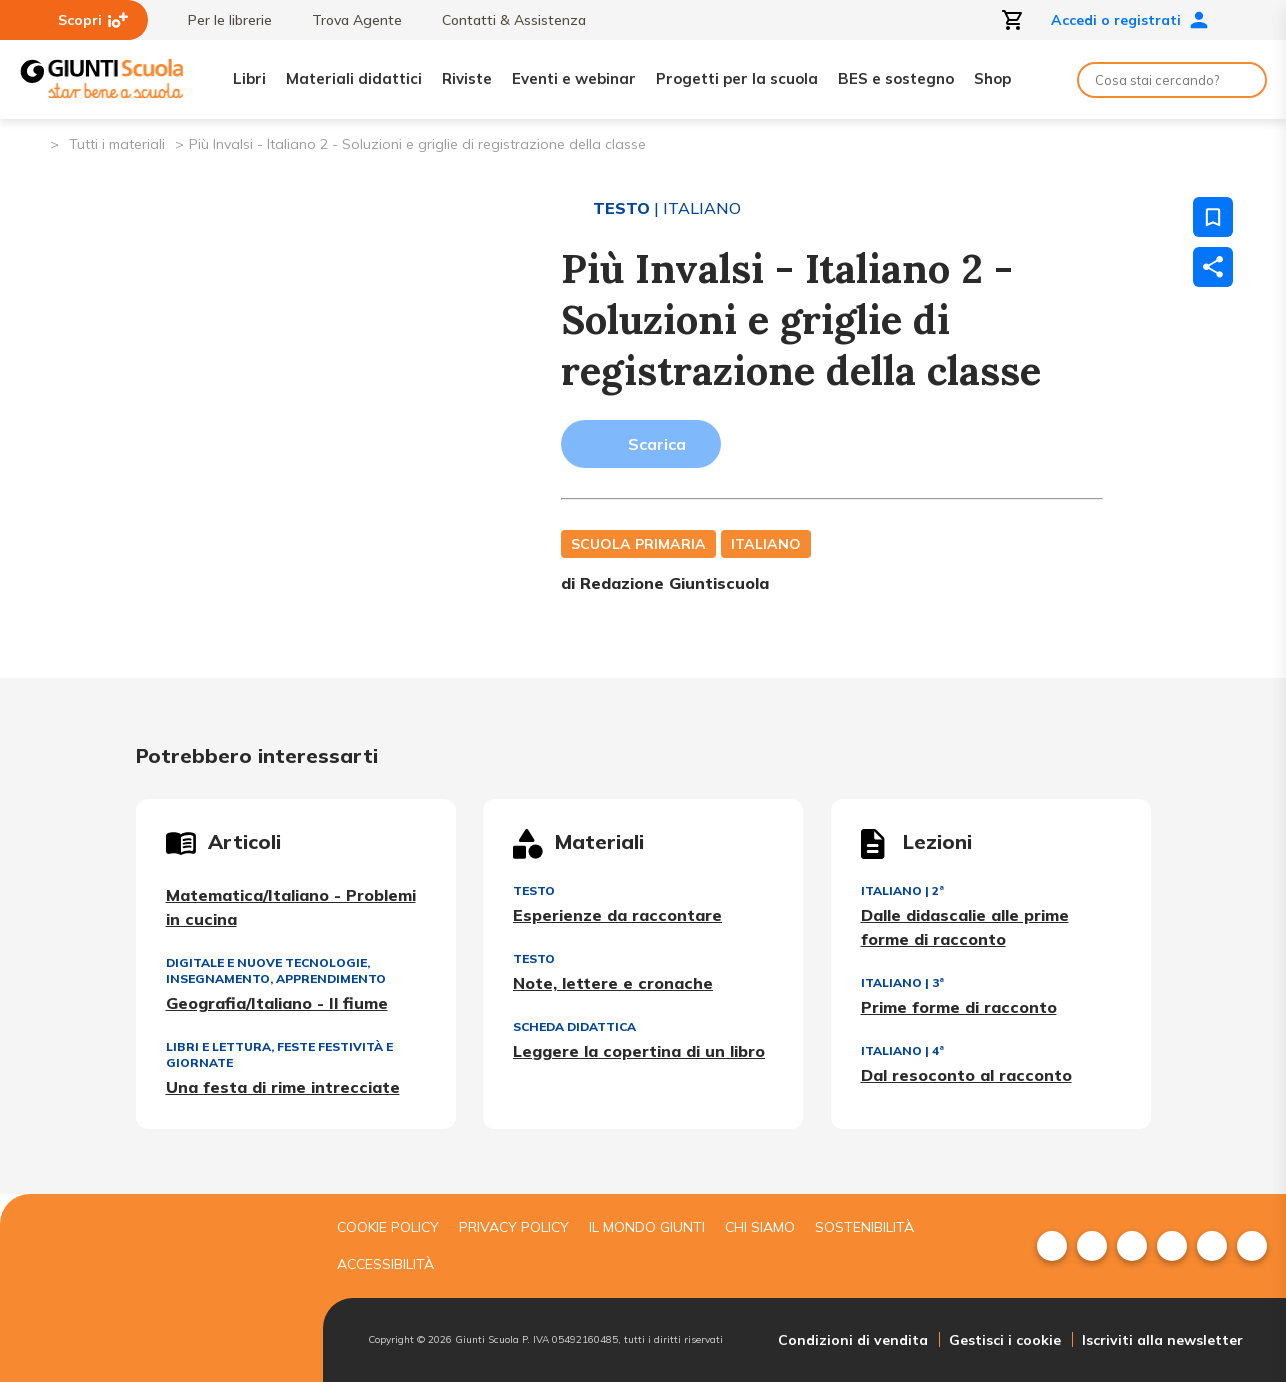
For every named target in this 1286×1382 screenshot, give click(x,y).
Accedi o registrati (1130, 20)
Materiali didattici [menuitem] (354, 78)
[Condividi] (1213, 267)
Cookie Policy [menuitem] (388, 1227)
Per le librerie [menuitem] (220, 20)
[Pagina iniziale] (33, 142)
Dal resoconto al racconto (966, 1075)
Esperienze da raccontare (617, 915)
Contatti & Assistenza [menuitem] (504, 20)
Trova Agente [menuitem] (347, 20)
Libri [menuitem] (249, 78)
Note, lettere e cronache (613, 983)
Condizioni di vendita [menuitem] (853, 1340)
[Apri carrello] (1013, 20)
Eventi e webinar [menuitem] (574, 78)
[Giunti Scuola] (102, 79)
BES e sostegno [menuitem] (896, 78)
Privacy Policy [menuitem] (514, 1227)
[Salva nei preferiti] (1213, 217)
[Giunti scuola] (158, 1288)
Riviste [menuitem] (467, 78)
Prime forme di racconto (959, 1007)
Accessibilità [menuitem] (385, 1264)
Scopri (93, 20)
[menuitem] (1052, 1246)
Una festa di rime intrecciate (283, 1087)
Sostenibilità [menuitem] (864, 1227)
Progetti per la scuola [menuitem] (737, 78)
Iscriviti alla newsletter (1162, 1340)
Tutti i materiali (117, 144)
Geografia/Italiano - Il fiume (277, 1003)
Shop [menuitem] (992, 78)
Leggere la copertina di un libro (639, 1051)
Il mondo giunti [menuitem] (647, 1227)
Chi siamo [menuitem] (760, 1227)
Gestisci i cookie (1005, 1340)
